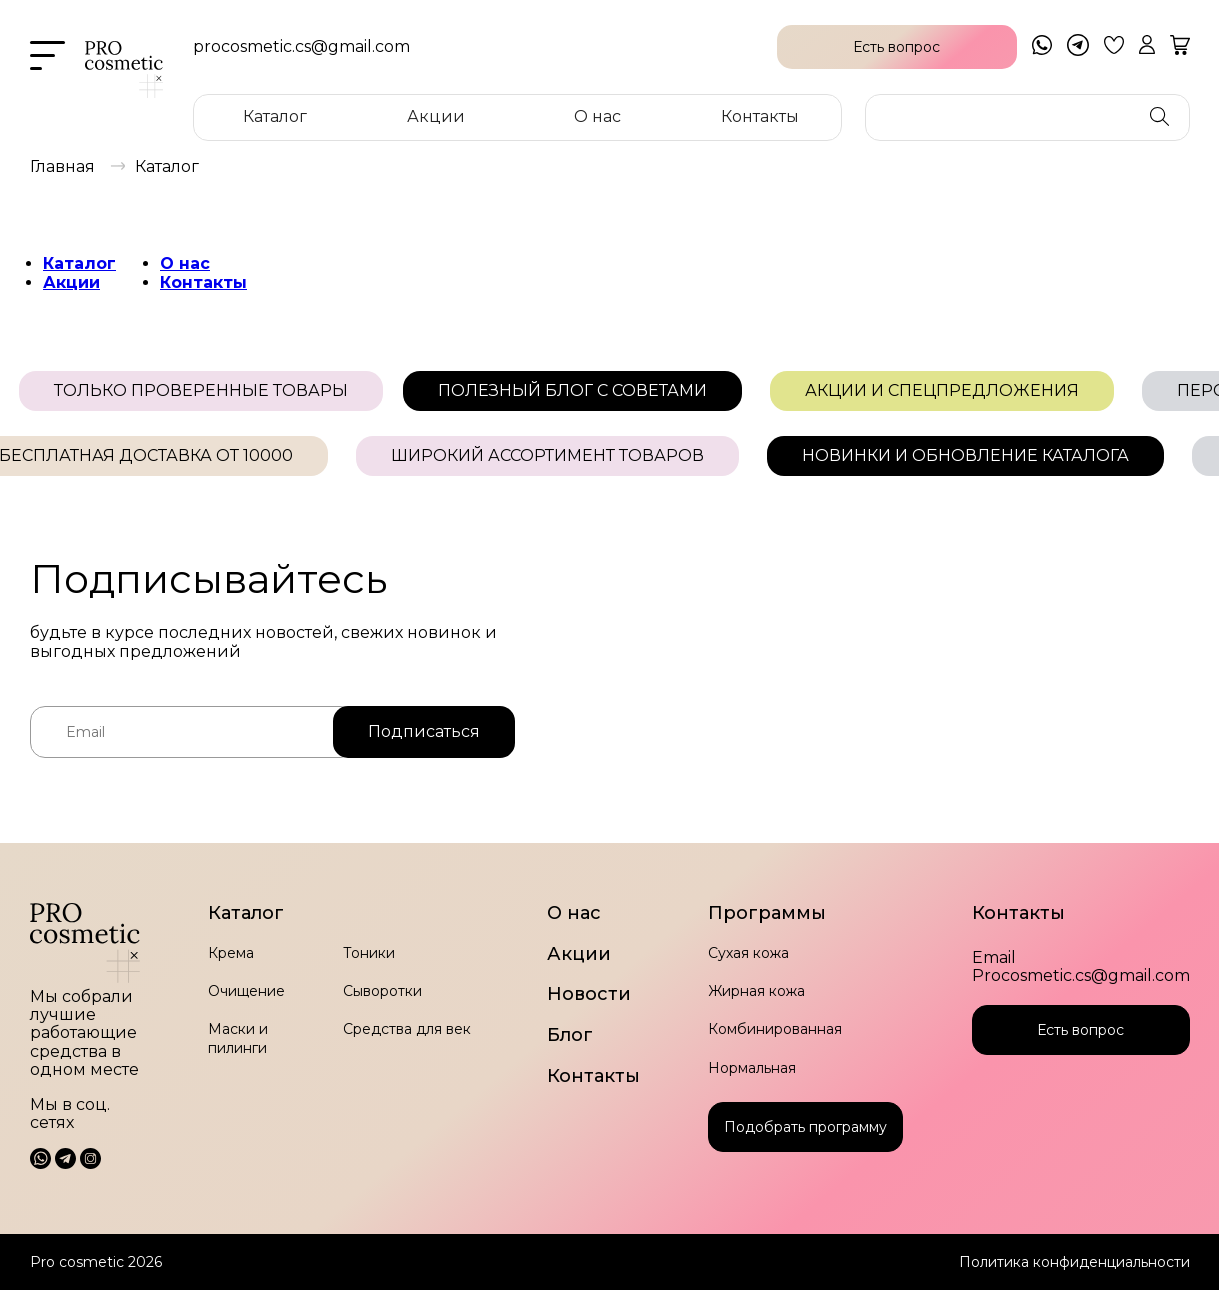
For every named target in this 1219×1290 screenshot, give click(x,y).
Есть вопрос (1080, 1030)
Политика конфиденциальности (1074, 1262)
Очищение (246, 991)
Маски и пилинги (238, 1038)
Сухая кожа (748, 953)
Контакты (760, 116)
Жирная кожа (756, 991)
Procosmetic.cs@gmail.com (1081, 976)
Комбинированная (775, 1029)
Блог (570, 1035)
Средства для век (407, 1029)
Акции (436, 116)
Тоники (369, 953)
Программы (767, 913)
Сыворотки (382, 991)
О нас (597, 116)
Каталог (275, 116)
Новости (589, 994)
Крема (231, 953)
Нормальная (752, 1068)
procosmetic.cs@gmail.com (301, 47)
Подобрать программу (805, 1127)
